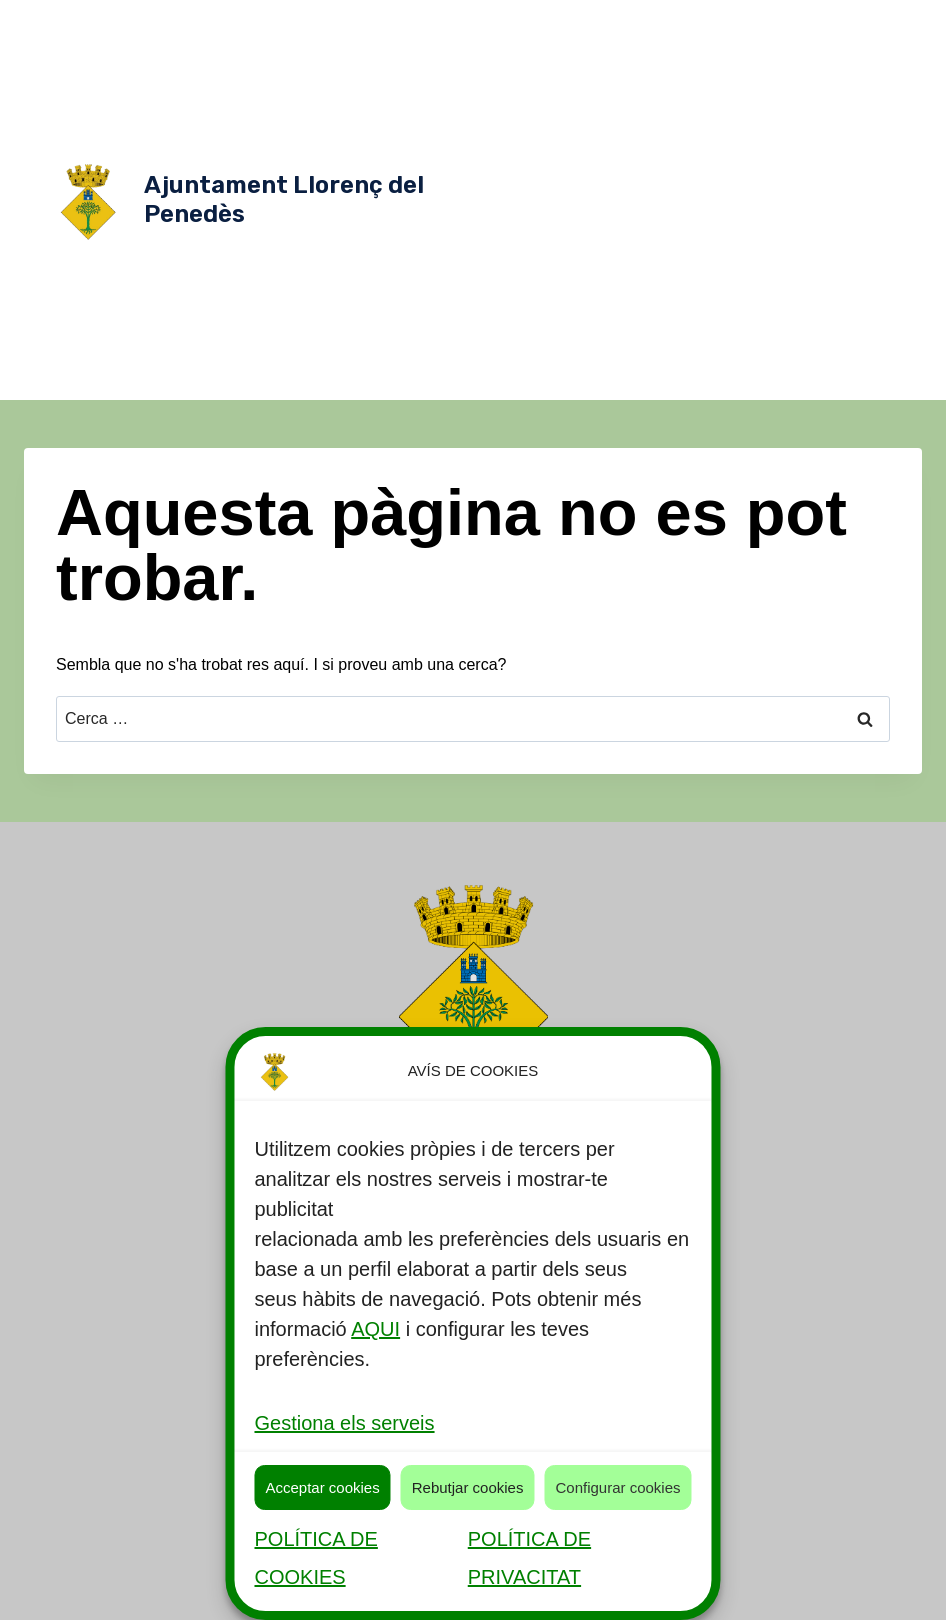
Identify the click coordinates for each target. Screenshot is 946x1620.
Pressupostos (599, 380)
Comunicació (656, 300)
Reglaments (717, 260)
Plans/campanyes (605, 260)
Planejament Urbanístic (804, 220)
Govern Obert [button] (730, 100)
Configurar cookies (617, 1487)
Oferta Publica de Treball (667, 340)
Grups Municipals (774, 140)
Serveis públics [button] (633, 20)
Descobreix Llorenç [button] (780, 20)
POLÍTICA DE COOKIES (315, 1558)
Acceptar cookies (322, 1487)
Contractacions (763, 300)
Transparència (824, 380)
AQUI (375, 1329)
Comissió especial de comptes (632, 180)
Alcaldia (827, 100)
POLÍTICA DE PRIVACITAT (529, 1558)
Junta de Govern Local (817, 180)
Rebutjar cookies (468, 1487)
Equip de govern (649, 140)
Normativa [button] (616, 100)
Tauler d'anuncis (825, 260)
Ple (559, 220)
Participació (800, 340)
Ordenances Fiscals (651, 220)
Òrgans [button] (813, 60)
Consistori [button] (719, 60)
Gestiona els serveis (344, 1423)
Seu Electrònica (711, 380)
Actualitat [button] (619, 60)
